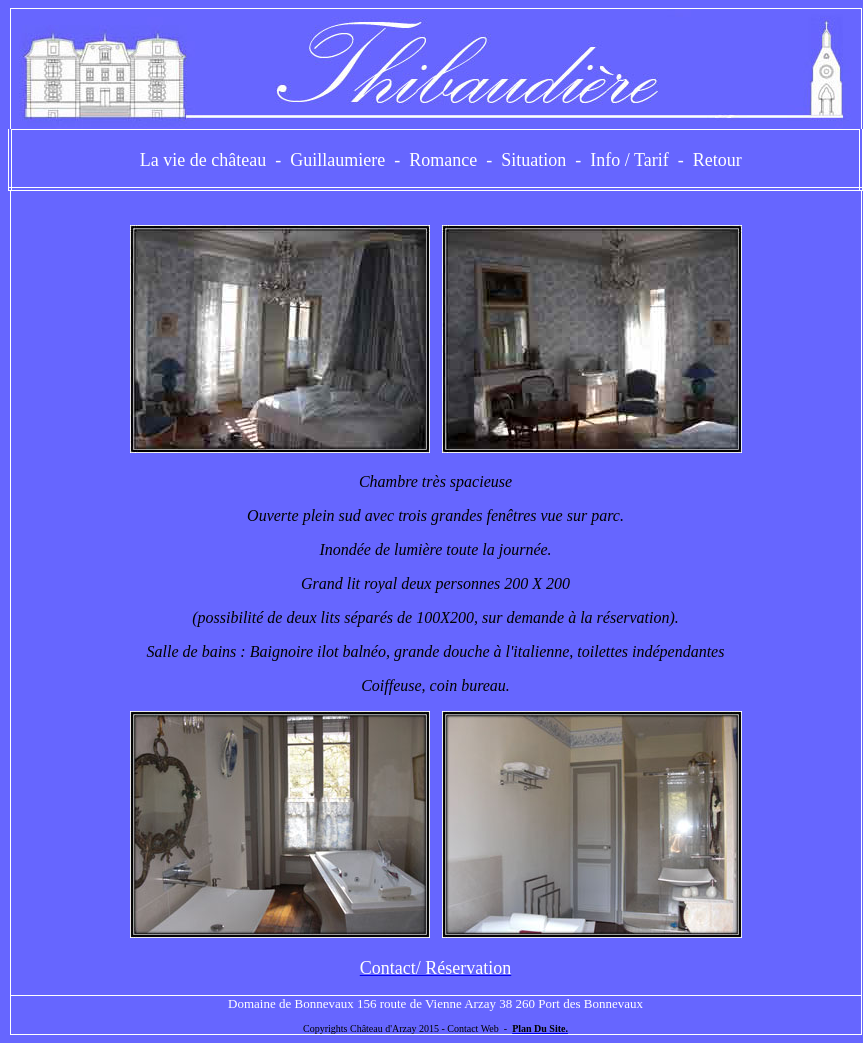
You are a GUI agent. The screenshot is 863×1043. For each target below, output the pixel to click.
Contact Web (472, 1028)
